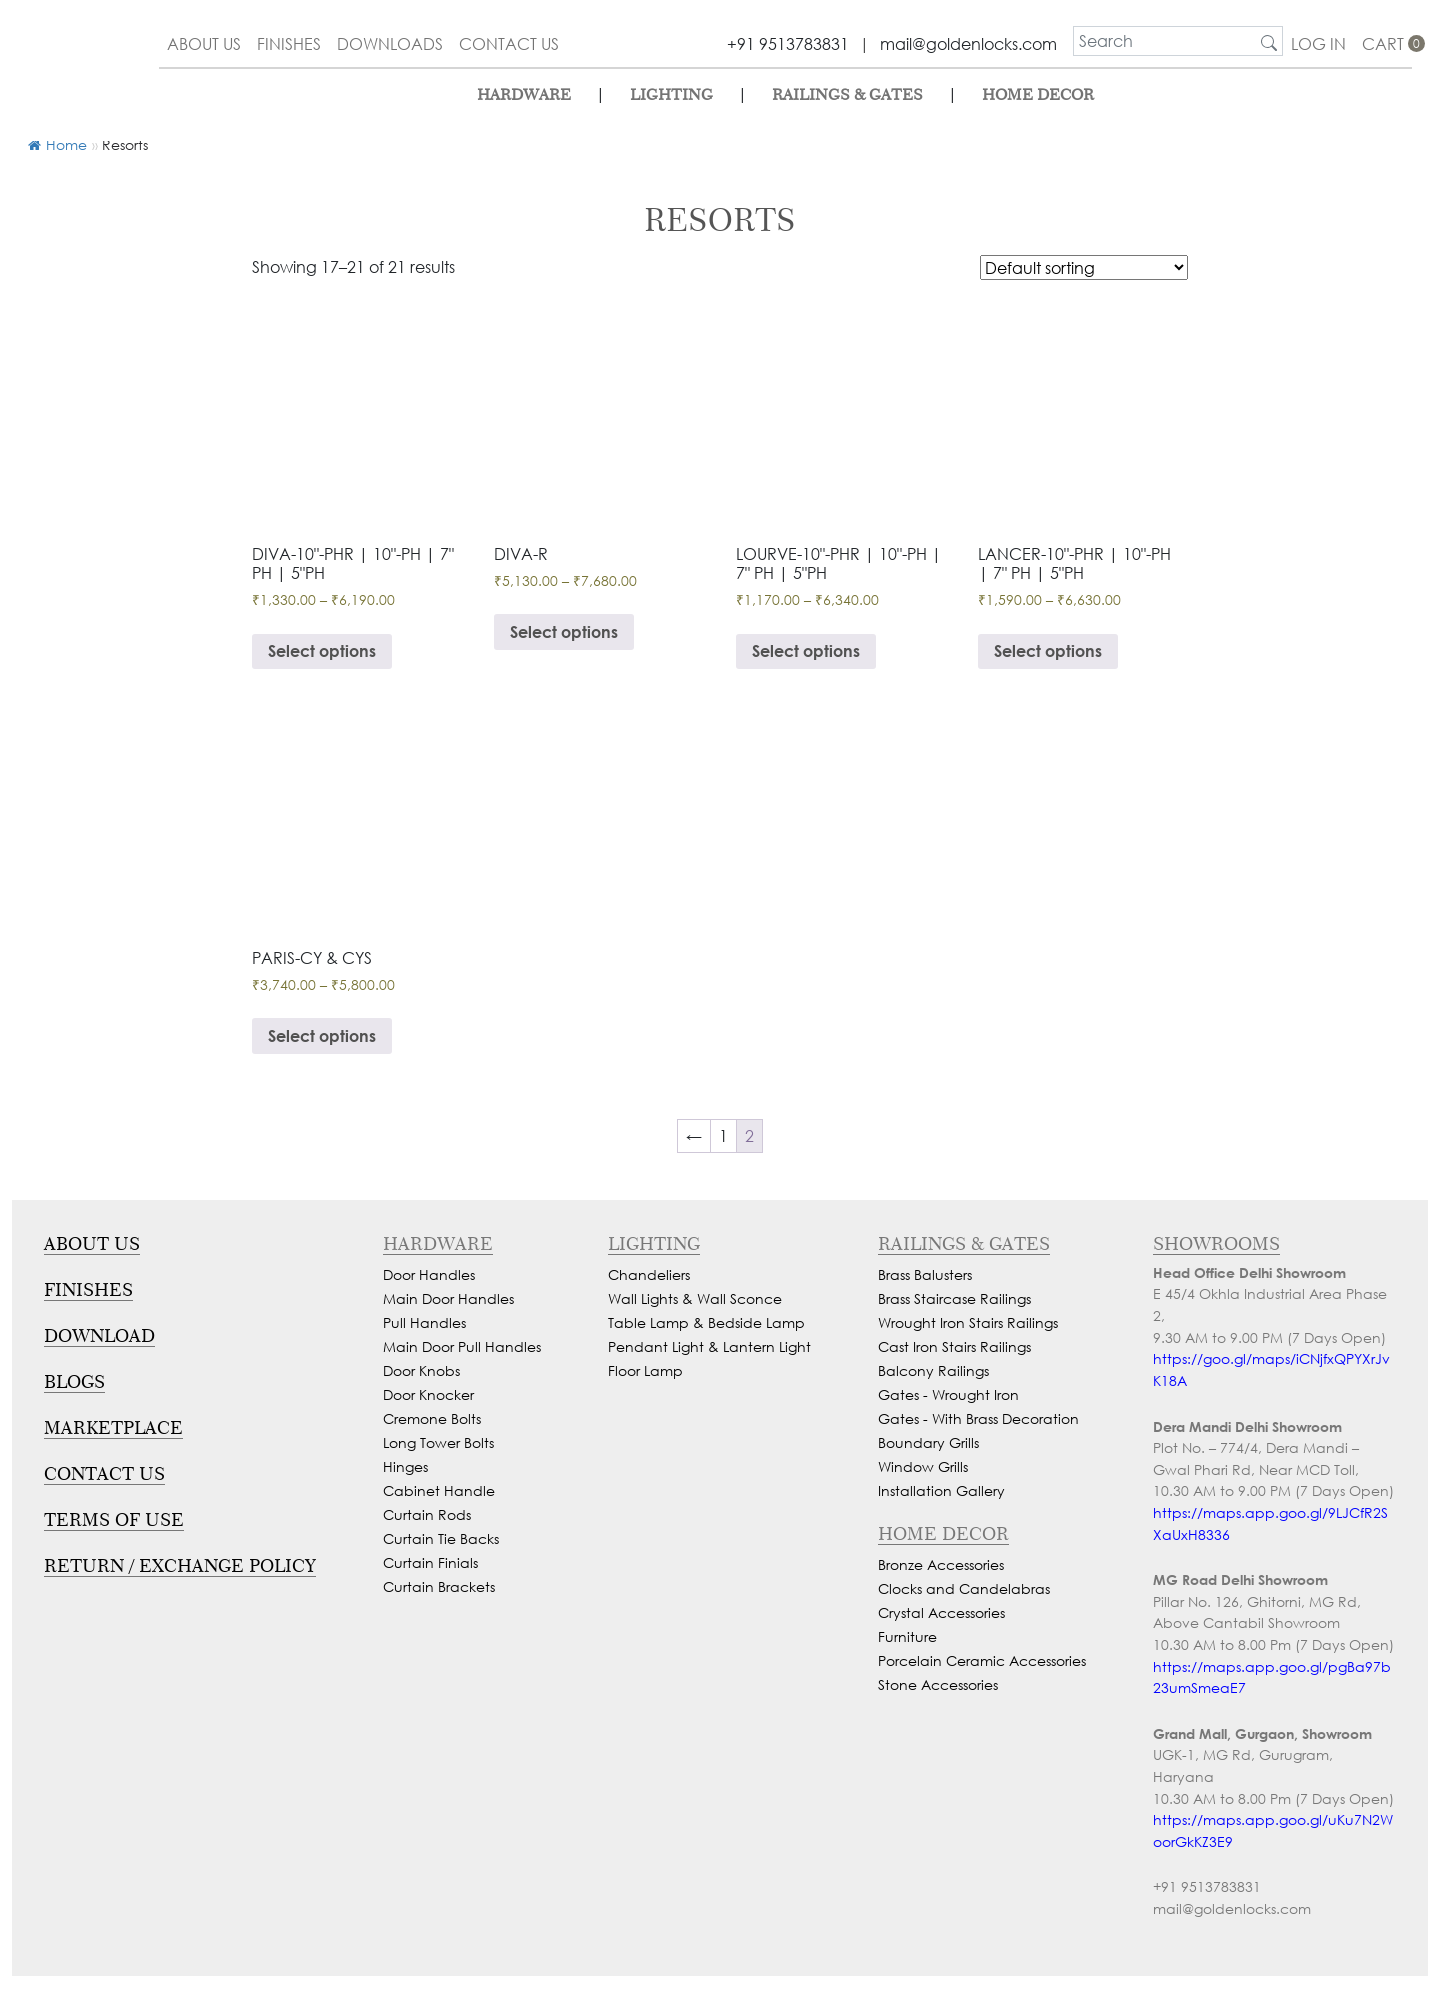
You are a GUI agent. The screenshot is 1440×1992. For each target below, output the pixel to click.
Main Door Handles (448, 1298)
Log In (1318, 43)
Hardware (524, 94)
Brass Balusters (925, 1274)
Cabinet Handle (439, 1490)
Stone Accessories (938, 1684)
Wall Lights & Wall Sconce (695, 1298)
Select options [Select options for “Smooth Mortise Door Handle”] (322, 1035)
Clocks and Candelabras (964, 1588)
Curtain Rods (427, 1514)
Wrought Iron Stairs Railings (968, 1322)
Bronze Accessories (941, 1564)
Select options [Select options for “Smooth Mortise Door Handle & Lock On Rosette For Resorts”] (564, 631)
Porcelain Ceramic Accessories (982, 1660)
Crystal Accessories (941, 1612)
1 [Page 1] (723, 1135)
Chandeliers (649, 1274)
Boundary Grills (928, 1442)
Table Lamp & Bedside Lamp (706, 1322)
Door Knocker (428, 1394)
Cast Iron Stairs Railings (954, 1346)
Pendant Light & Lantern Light (709, 1346)
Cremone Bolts (432, 1418)
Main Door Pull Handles (462, 1346)
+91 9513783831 (788, 43)
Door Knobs (421, 1370)
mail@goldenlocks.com (968, 43)
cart (1387, 43)
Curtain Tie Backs (441, 1538)
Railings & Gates (847, 94)
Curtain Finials (430, 1562)
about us (204, 43)
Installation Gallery (941, 1490)
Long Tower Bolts (438, 1442)
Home (57, 144)
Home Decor (1038, 94)
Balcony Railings (933, 1370)
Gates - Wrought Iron (948, 1394)
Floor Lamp (645, 1370)
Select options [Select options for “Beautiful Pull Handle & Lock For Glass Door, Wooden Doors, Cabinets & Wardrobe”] (1048, 650)
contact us (509, 43)
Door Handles (429, 1274)
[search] (1165, 41)
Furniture (907, 1636)
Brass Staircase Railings (954, 1298)
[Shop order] (1084, 267)
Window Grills (923, 1466)
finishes (289, 43)
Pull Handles (424, 1322)
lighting (671, 94)
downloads (390, 43)
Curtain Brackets (439, 1586)
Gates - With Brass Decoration (978, 1418)
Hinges (405, 1466)
